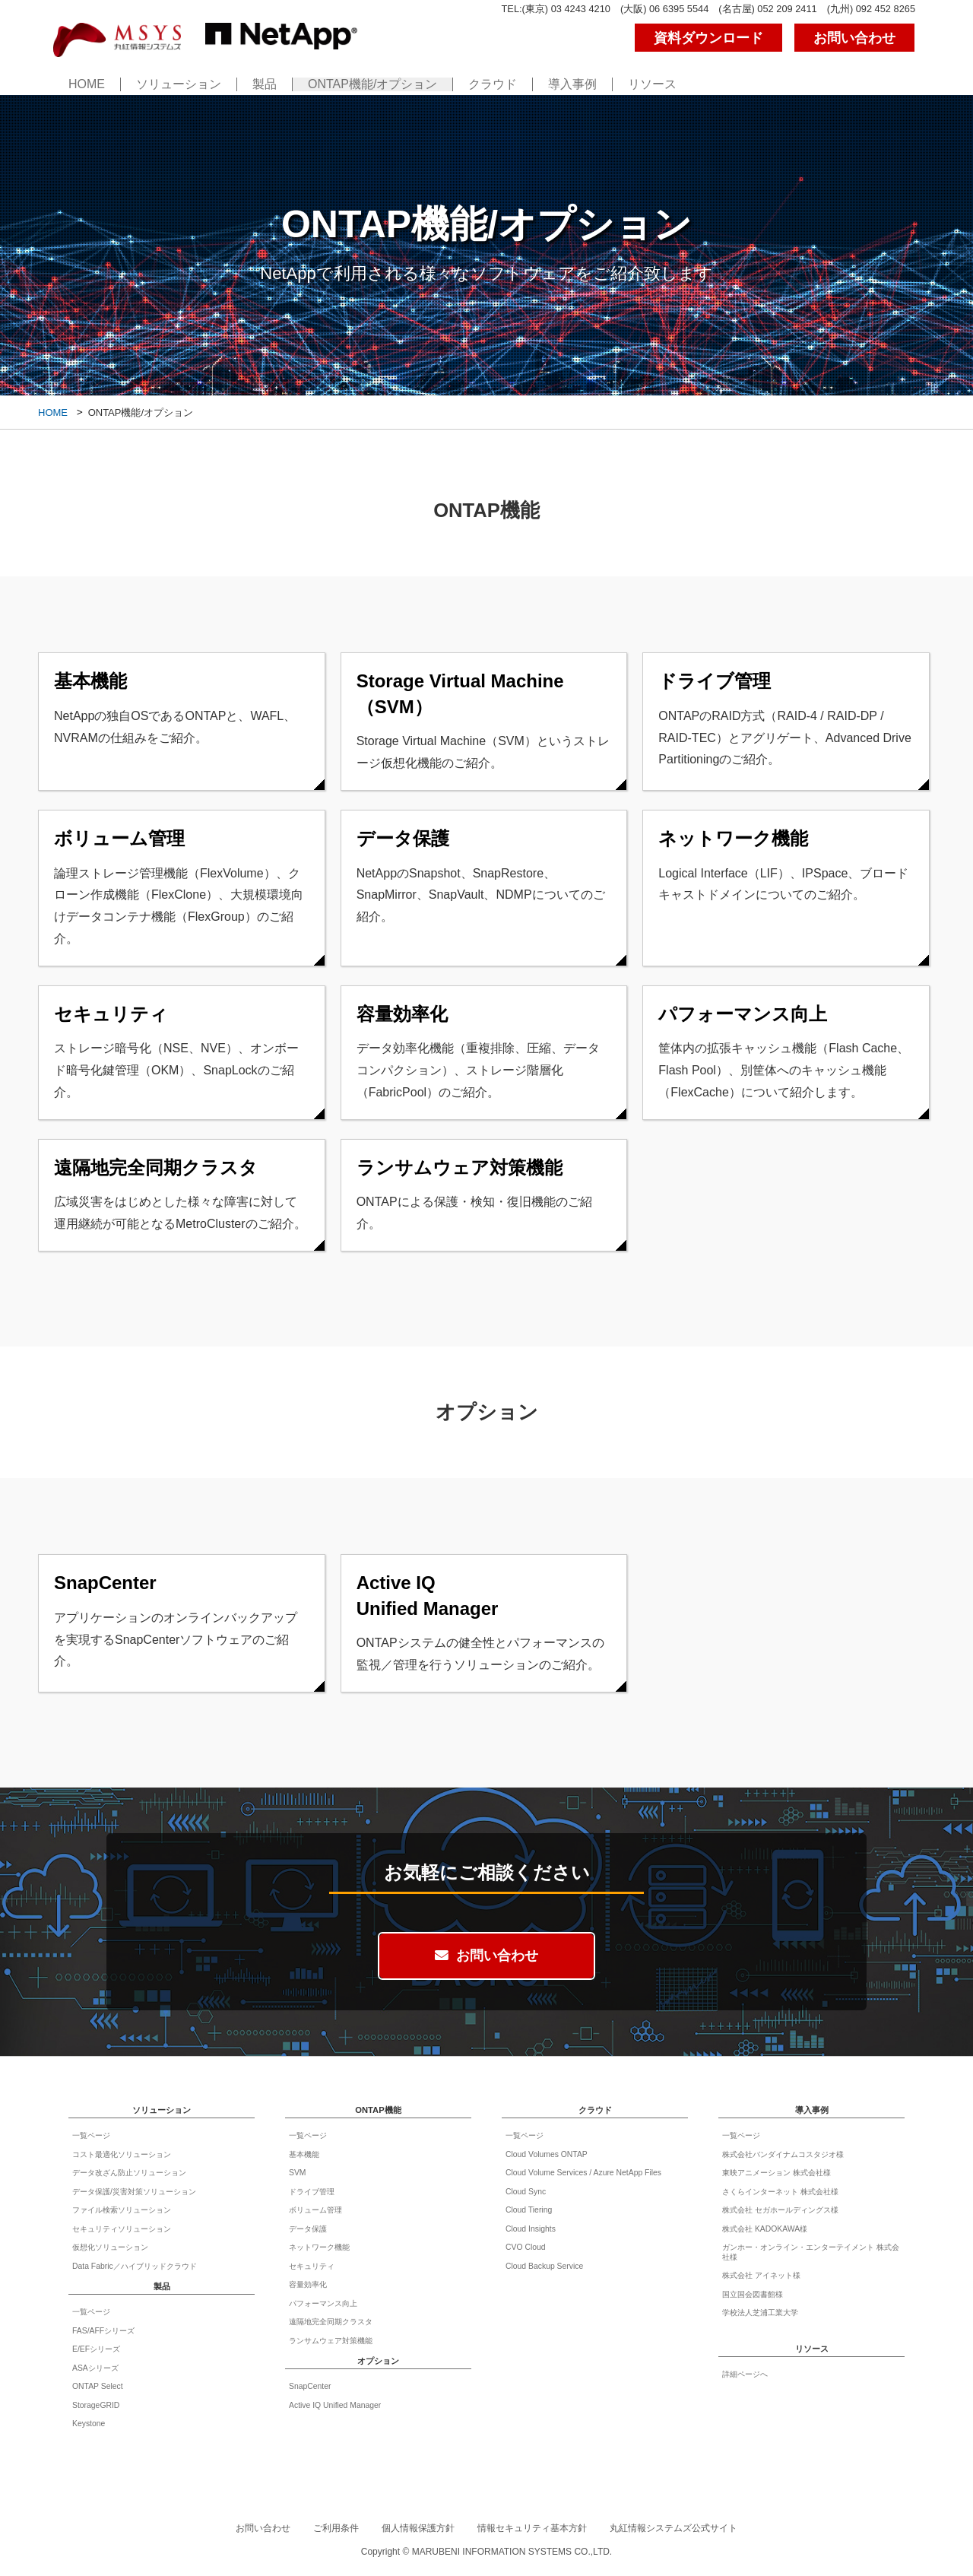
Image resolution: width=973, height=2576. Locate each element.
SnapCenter (310, 2386)
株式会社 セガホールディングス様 (780, 2210)
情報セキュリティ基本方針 (532, 2528)
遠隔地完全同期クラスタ (330, 2321)
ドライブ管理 (311, 2191)
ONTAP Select (97, 2386)
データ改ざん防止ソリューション (129, 2172)
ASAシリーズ (95, 2368)
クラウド (492, 85)
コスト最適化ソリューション (121, 2154)
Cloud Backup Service (544, 2266)
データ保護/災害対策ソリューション (134, 2191)
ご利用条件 (336, 2528)
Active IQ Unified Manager (335, 2405)
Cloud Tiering (529, 2210)
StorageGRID (95, 2405)
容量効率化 (308, 2284)
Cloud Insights (531, 2229)
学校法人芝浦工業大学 (760, 2312)
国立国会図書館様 (752, 2294)
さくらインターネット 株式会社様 (780, 2191)
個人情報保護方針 (418, 2528)
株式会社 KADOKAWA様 (764, 2229)
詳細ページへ (745, 2374)
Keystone (88, 2423)
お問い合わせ (854, 38)
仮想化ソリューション (110, 2247)
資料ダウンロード (708, 38)
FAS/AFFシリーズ (103, 2331)
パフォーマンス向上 (323, 2303)
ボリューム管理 (315, 2210)
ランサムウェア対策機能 (330, 2340)
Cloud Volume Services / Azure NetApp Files (583, 2172)
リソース (652, 85)
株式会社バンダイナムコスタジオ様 (783, 2154)
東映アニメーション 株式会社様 (776, 2172)
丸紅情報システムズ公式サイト (673, 2528)
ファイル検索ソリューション (121, 2210)
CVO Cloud (526, 2247)
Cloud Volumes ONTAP (547, 2154)
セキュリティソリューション (121, 2229)
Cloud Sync (526, 2191)
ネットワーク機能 (319, 2247)
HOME (86, 85)
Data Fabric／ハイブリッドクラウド (134, 2266)
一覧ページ (91, 2135)
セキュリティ (311, 2266)
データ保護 (308, 2229)
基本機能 (304, 2154)
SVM (297, 2172)
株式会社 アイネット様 (761, 2275)
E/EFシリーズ (96, 2349)
